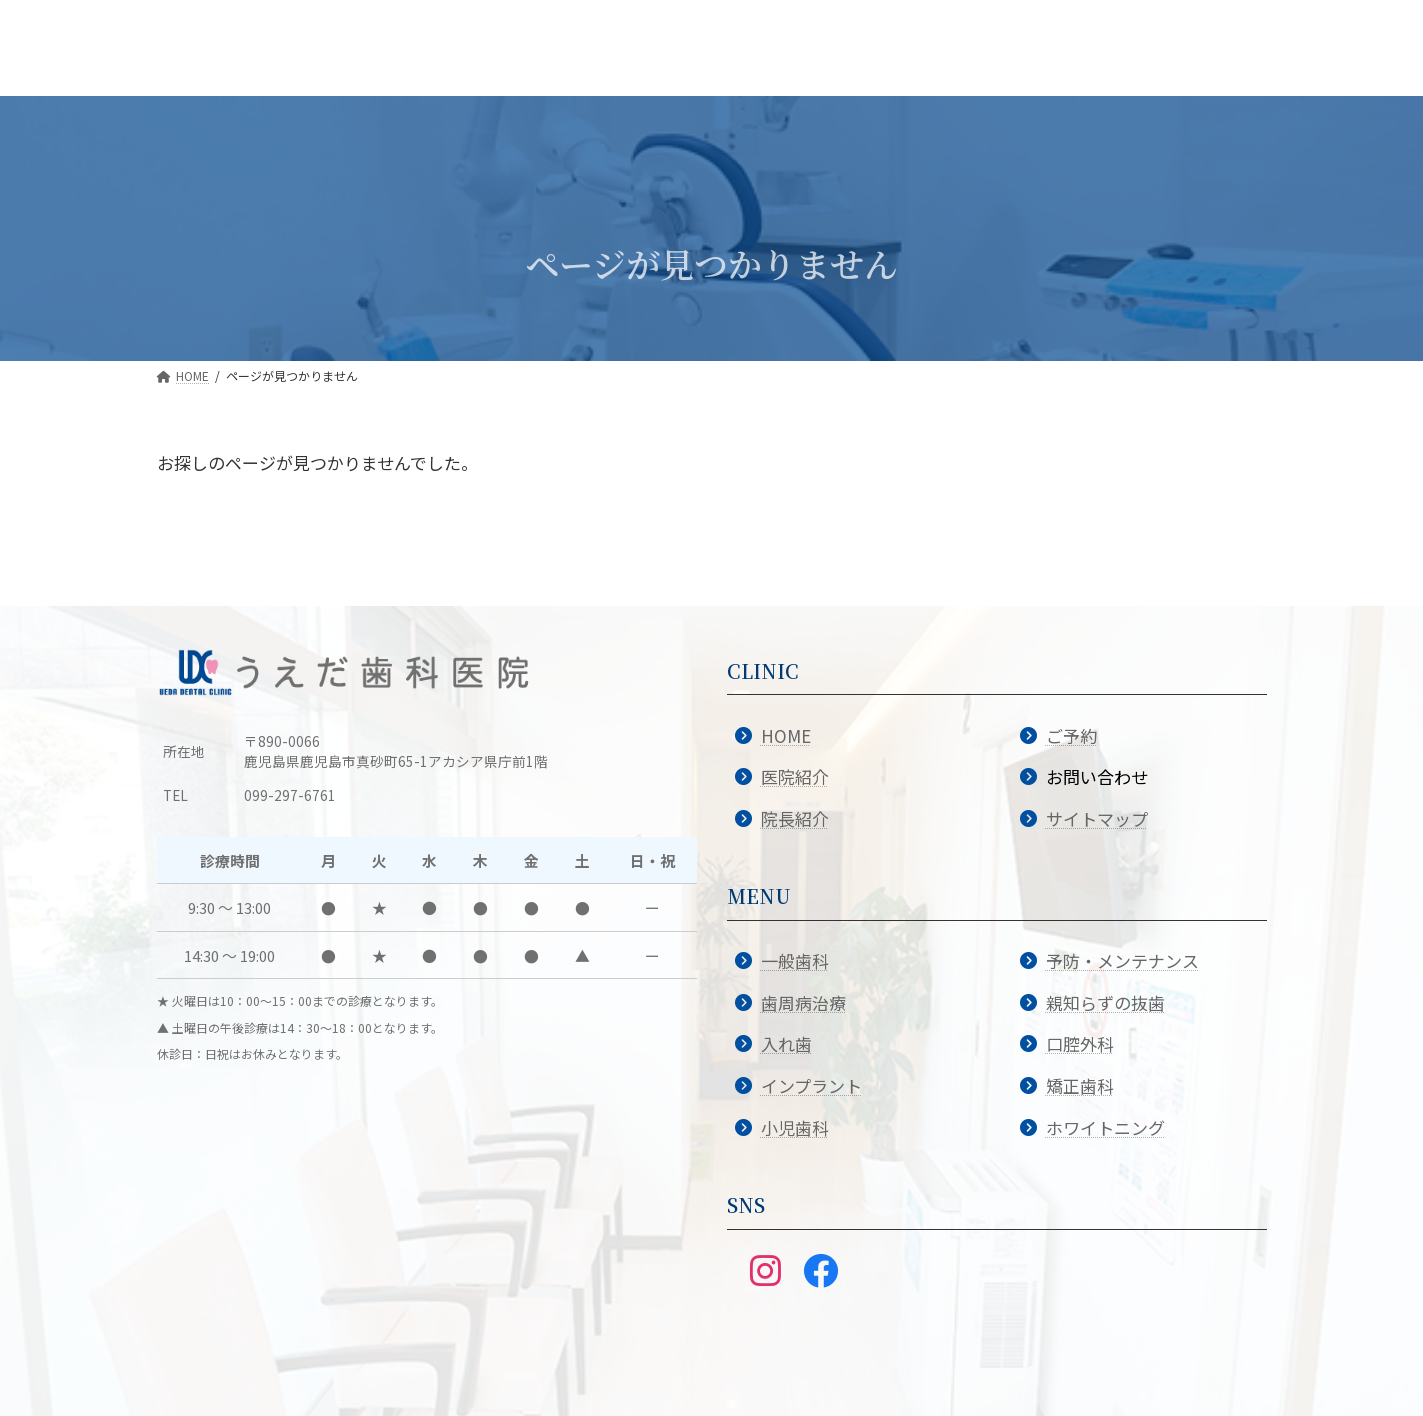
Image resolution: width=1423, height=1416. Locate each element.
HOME (786, 735)
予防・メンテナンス (1122, 960)
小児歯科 (795, 1127)
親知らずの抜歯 (1105, 1002)
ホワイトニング (1105, 1127)
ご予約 (1071, 735)
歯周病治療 (803, 1002)
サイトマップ (1097, 818)
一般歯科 (795, 960)
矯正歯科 (1080, 1085)
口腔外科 (1080, 1043)
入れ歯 (786, 1043)
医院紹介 (795, 776)
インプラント (811, 1085)
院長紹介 (795, 818)
